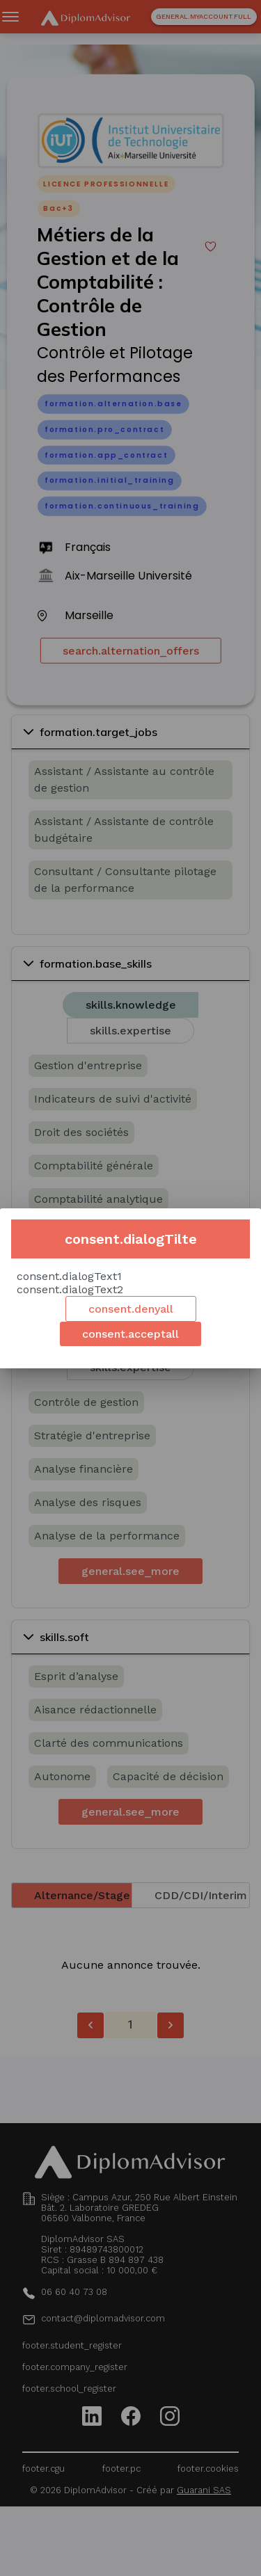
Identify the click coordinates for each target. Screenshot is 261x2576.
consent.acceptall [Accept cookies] (130, 1334)
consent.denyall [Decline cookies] (130, 1308)
